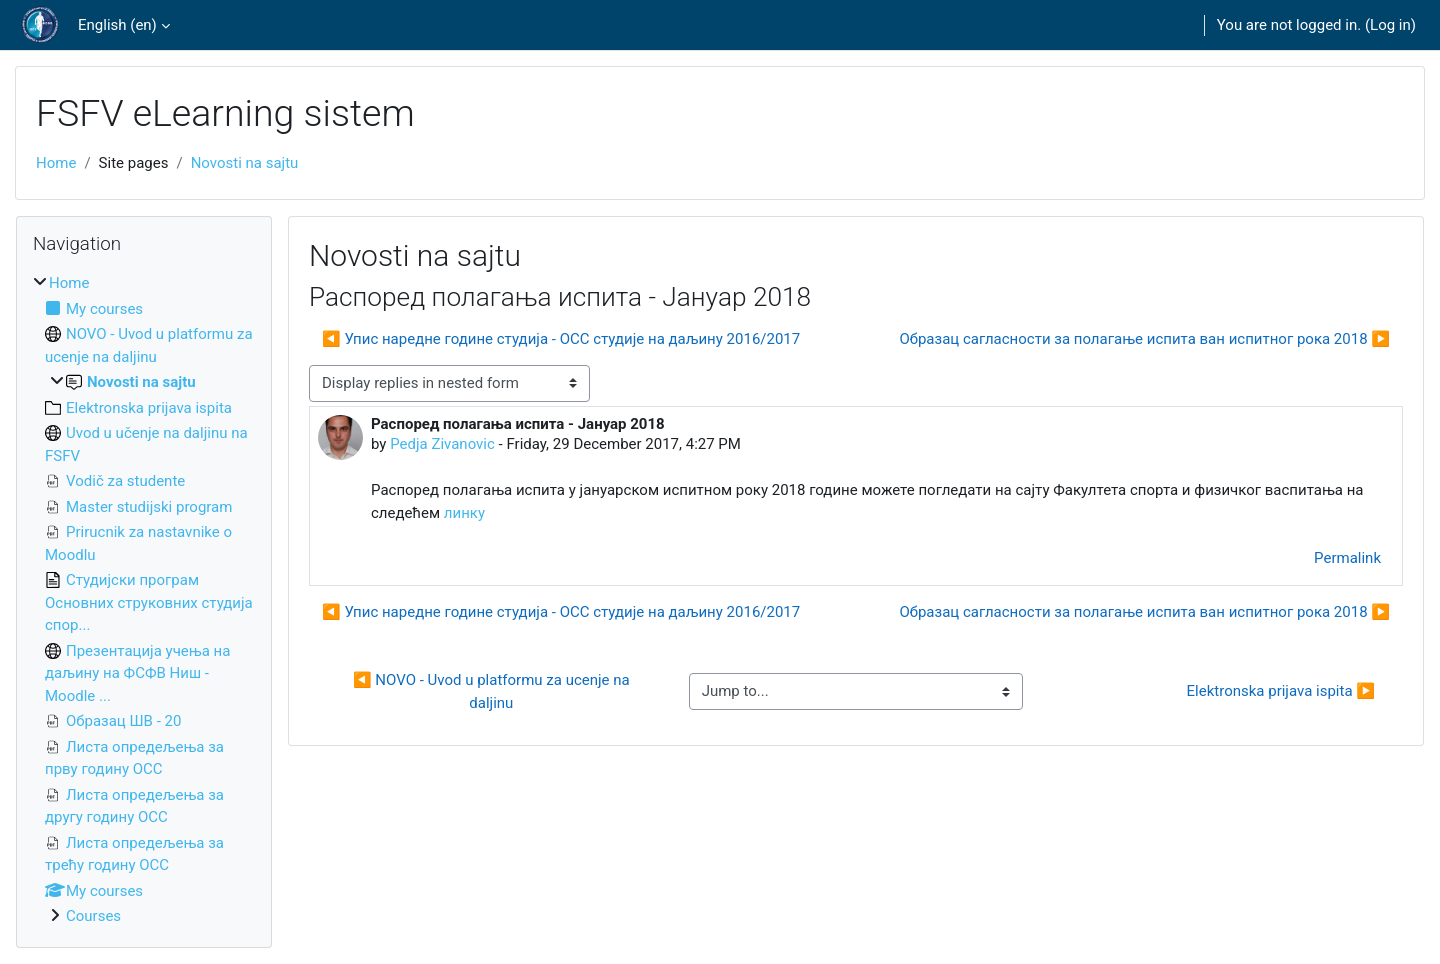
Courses (93, 916)
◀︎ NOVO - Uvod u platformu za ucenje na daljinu (493, 691)
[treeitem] (144, 600)
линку (464, 513)
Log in (1390, 25)
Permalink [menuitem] (1347, 558)
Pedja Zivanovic (442, 444)
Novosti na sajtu (245, 163)
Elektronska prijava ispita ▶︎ (1281, 691)
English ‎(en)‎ (117, 25)
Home (56, 163)
